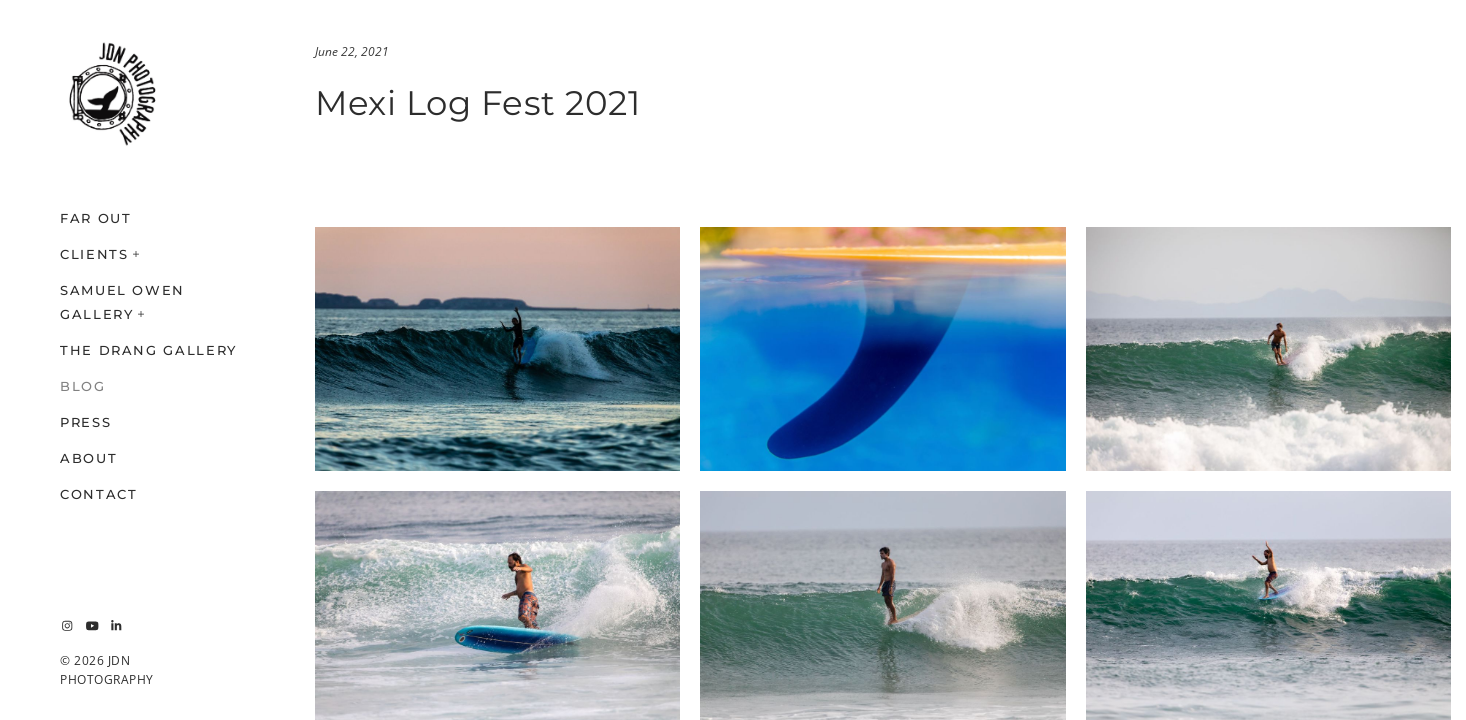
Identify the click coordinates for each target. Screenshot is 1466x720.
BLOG (83, 386)
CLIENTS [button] (94, 254)
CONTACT (98, 494)
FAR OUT (95, 218)
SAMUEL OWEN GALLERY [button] (122, 302)
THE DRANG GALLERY (148, 350)
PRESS (85, 422)
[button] (137, 252)
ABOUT (88, 458)
